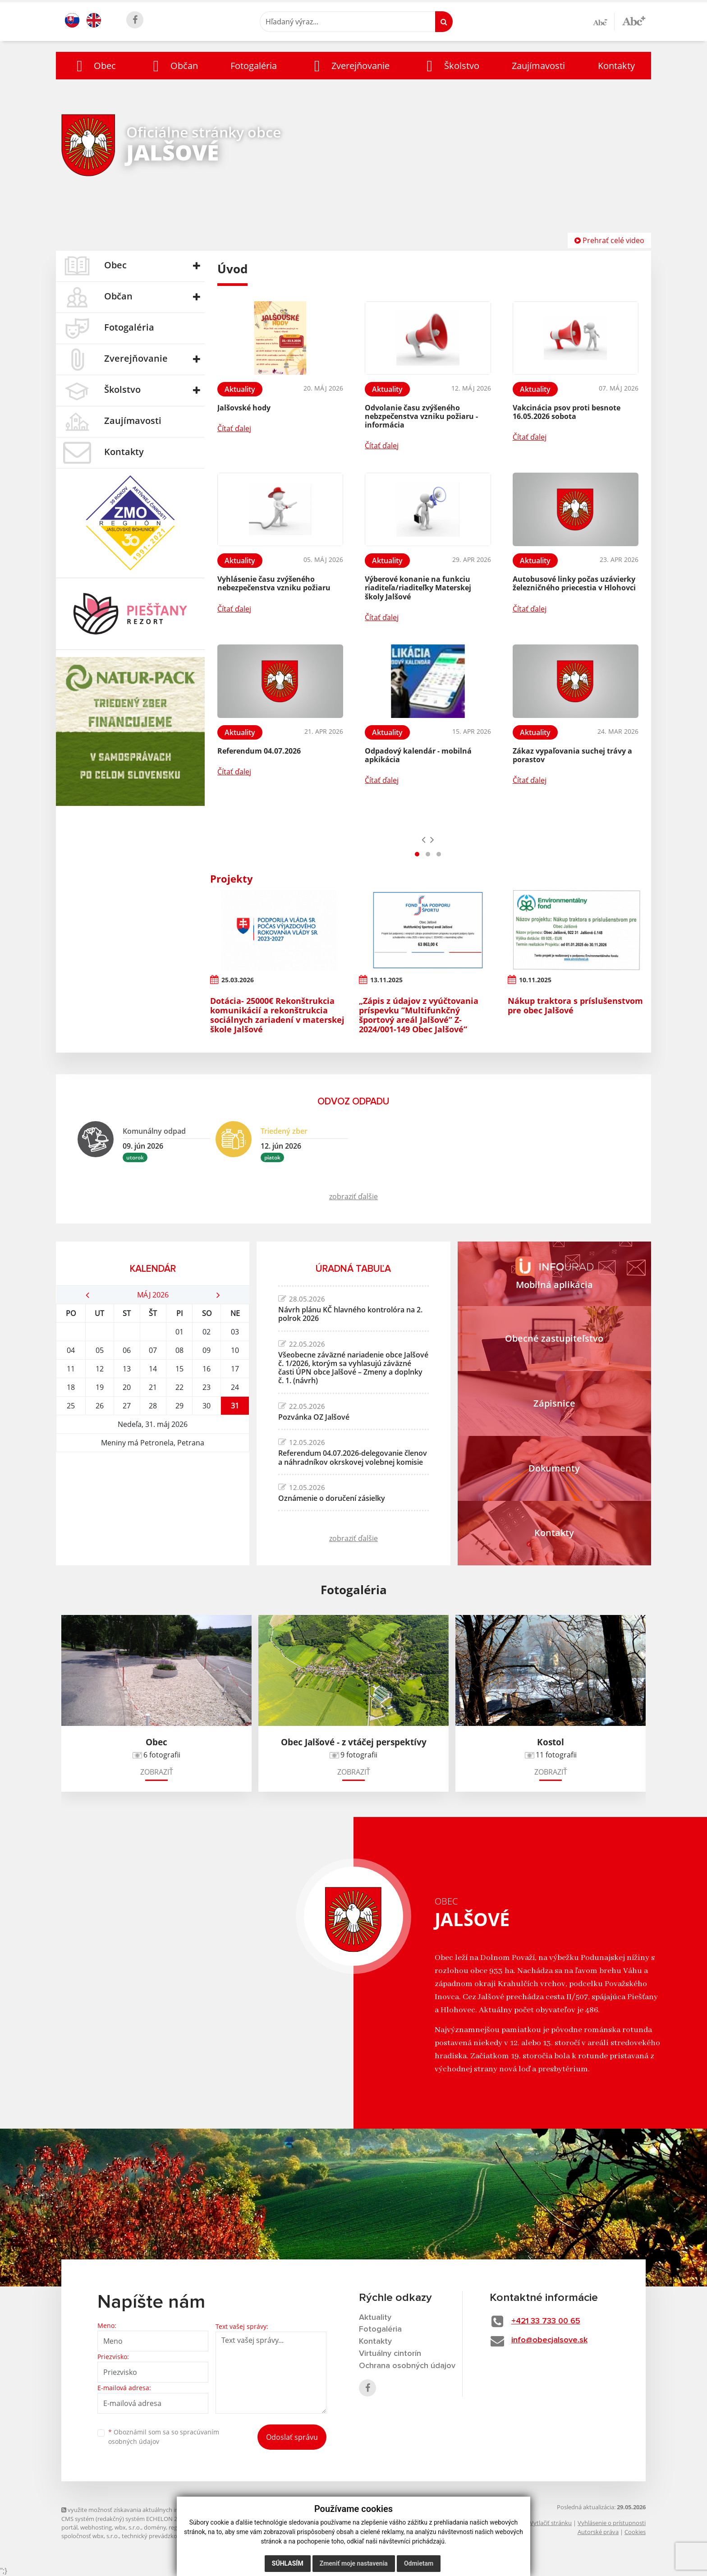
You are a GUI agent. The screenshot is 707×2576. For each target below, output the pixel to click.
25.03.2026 (237, 979)
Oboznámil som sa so (163, 2437)
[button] (94, 65)
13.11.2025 (386, 979)
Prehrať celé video (609, 240)
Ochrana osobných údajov (407, 2366)
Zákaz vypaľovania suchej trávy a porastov (572, 755)
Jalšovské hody (244, 408)
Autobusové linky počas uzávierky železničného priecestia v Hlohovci (574, 583)
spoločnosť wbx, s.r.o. (90, 2536)
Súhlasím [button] (287, 2563)
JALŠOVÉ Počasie (152, 1486)
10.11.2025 (535, 979)
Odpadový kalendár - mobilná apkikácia (418, 755)
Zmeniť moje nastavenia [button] (354, 2563)
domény (155, 2527)
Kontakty (616, 66)
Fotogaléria (253, 66)
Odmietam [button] (418, 2563)
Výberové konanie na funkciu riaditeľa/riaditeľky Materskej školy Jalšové (418, 587)
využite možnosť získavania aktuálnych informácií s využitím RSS (150, 2510)
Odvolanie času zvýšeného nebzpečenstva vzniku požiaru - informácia (421, 416)
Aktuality (375, 2318)
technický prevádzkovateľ (156, 2536)
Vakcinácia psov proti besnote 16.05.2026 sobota (566, 412)
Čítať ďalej (234, 428)
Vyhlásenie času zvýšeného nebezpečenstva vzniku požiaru (274, 583)
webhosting (96, 2527)
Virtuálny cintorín (390, 2354)
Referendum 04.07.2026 (259, 751)
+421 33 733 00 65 (545, 2321)
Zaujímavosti (538, 66)
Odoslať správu (292, 2437)
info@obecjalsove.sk (549, 2340)
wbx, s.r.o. (128, 2527)
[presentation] (424, 839)
